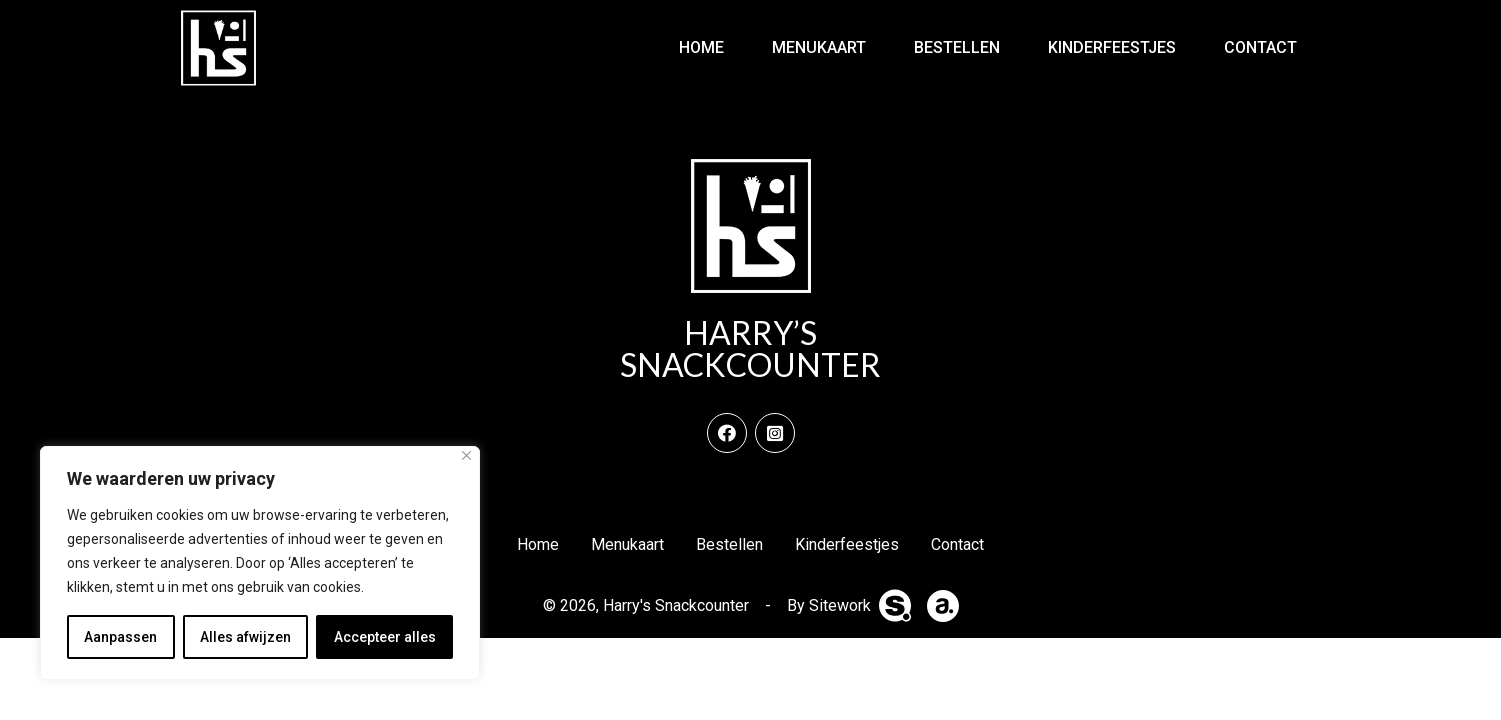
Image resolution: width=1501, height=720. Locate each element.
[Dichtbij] (466, 455)
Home (701, 47)
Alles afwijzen (245, 637)
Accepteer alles (385, 637)
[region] (260, 563)
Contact (1260, 47)
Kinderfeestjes (1112, 47)
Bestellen (957, 47)
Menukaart (819, 47)
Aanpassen (120, 637)
